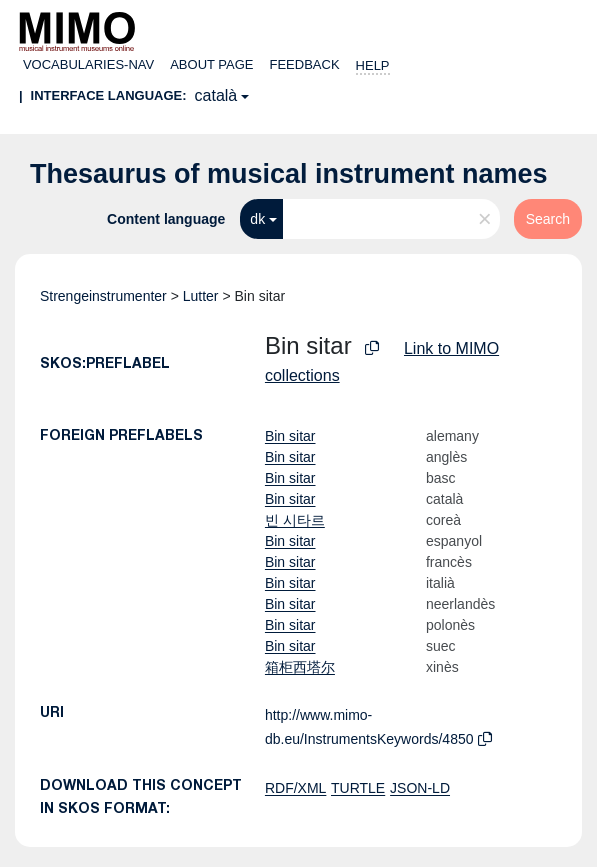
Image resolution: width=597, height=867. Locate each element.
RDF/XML (295, 788)
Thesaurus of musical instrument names (289, 174)
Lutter (201, 296)
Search (548, 219)
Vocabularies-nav (88, 64)
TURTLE (358, 788)
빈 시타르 (295, 520)
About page (211, 64)
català (216, 95)
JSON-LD (420, 788)
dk (257, 219)
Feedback (305, 64)
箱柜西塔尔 (300, 667)
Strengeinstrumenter (103, 296)
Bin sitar (290, 436)
